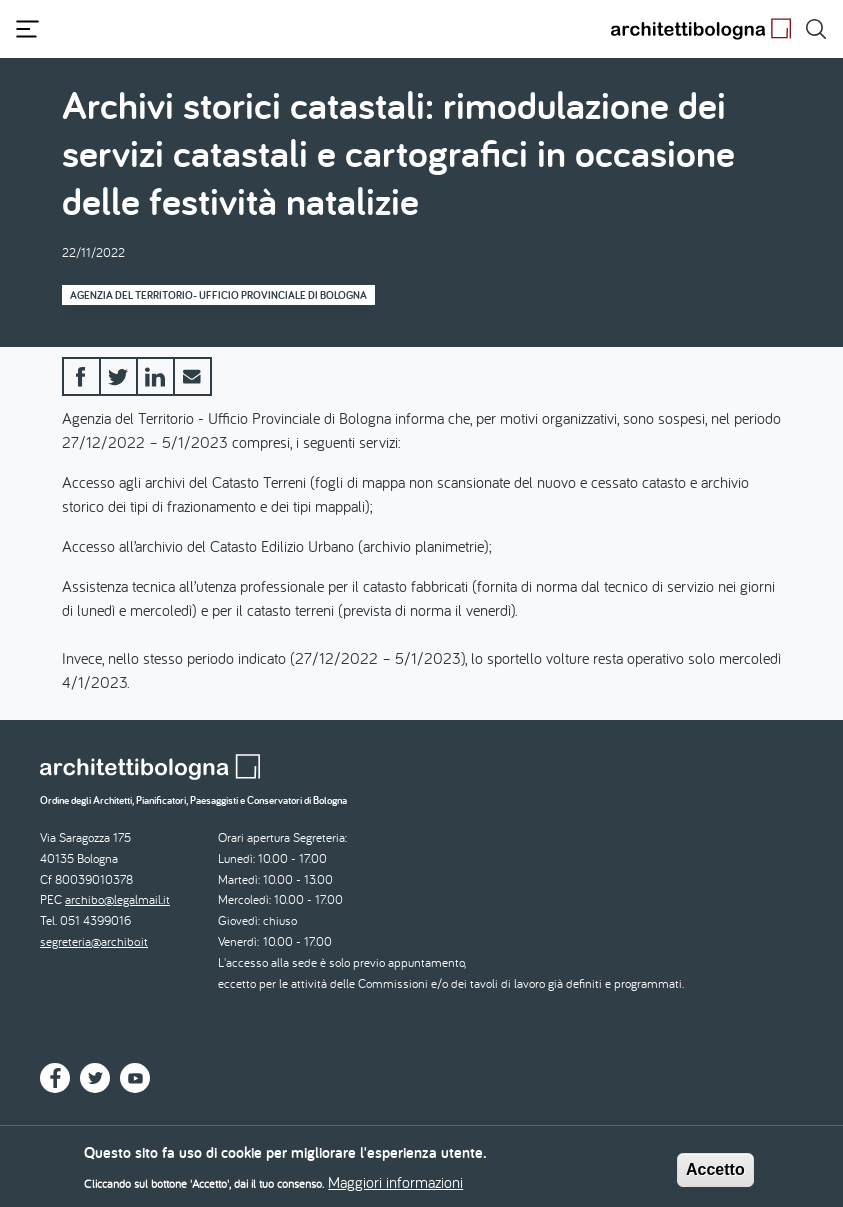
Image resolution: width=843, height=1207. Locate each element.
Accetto (715, 1175)
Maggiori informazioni (395, 1187)
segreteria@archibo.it (94, 941)
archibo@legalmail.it (117, 899)
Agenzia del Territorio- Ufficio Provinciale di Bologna (218, 295)
